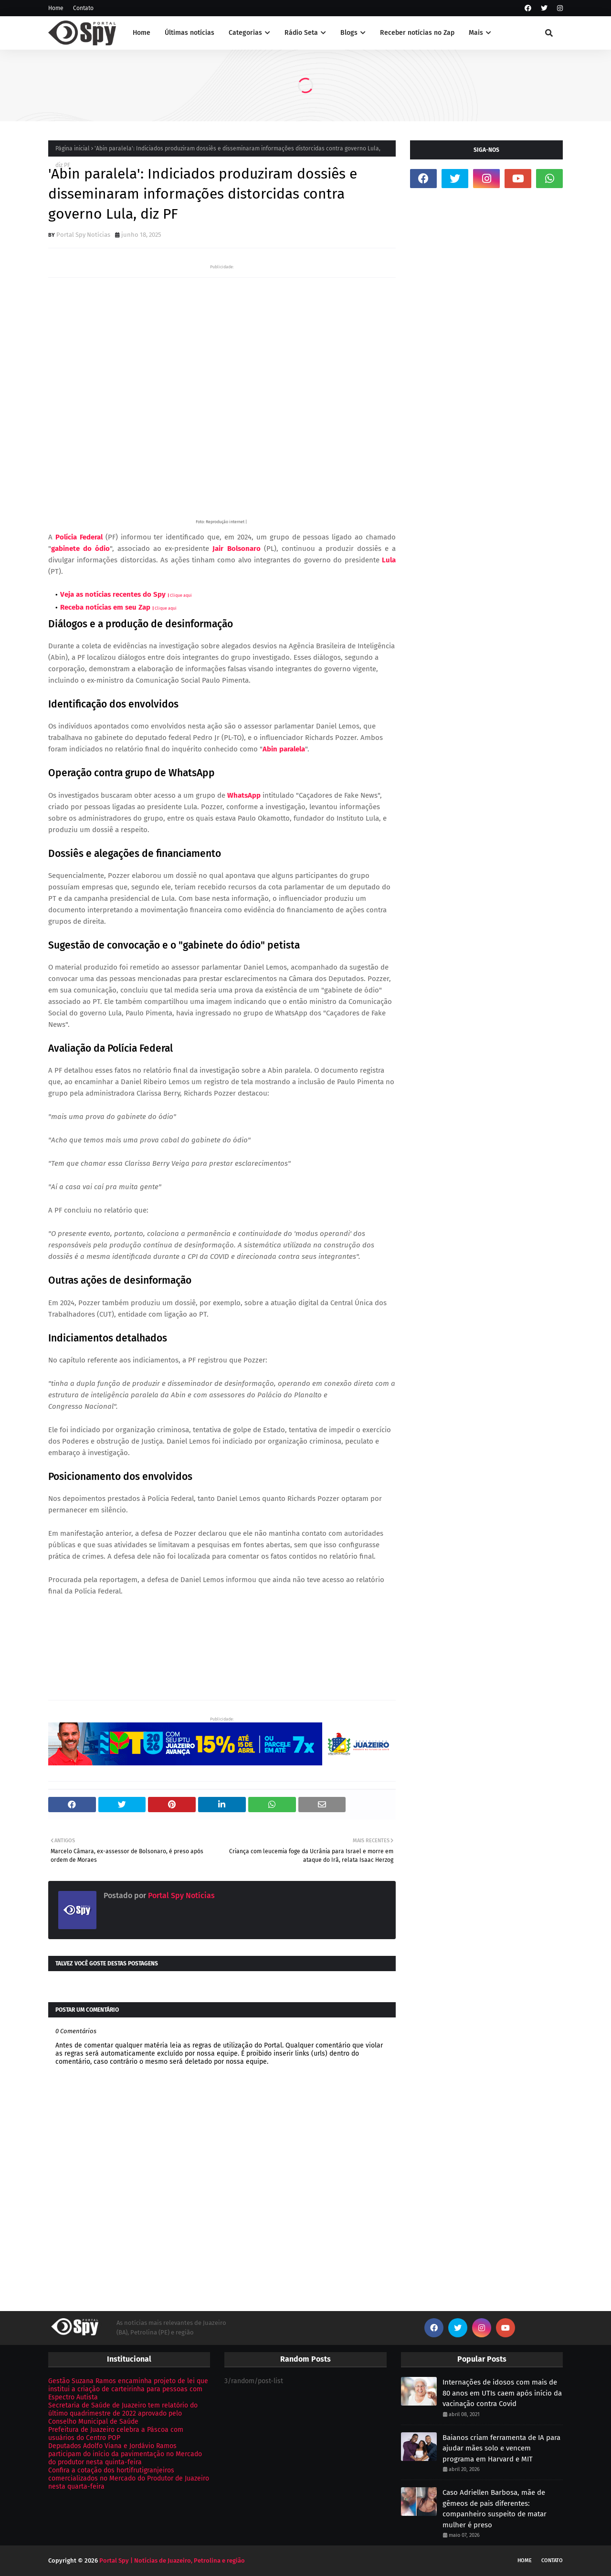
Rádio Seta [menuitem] (301, 33)
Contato (83, 8)
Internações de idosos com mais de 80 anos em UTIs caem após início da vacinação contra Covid (502, 2393)
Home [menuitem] (141, 33)
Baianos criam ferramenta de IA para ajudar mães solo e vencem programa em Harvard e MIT (501, 2448)
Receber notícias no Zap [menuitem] (417, 33)
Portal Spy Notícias (83, 234)
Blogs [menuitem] (349, 33)
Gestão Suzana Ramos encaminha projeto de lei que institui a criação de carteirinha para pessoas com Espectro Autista (128, 2389)
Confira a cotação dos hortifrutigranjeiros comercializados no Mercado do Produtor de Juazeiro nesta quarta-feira (128, 2478)
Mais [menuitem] (476, 33)
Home (55, 8)
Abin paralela (284, 749)
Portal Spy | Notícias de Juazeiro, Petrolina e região (172, 2560)
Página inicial (72, 148)
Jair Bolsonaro (236, 548)
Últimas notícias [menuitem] (189, 33)
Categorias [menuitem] (245, 33)
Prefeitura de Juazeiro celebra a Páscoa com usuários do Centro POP (115, 2434)
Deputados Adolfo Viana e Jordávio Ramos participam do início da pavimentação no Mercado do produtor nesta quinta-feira (125, 2454)
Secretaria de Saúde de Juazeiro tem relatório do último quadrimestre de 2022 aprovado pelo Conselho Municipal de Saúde (123, 2413)
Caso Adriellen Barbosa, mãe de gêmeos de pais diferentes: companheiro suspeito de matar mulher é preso (494, 2508)
